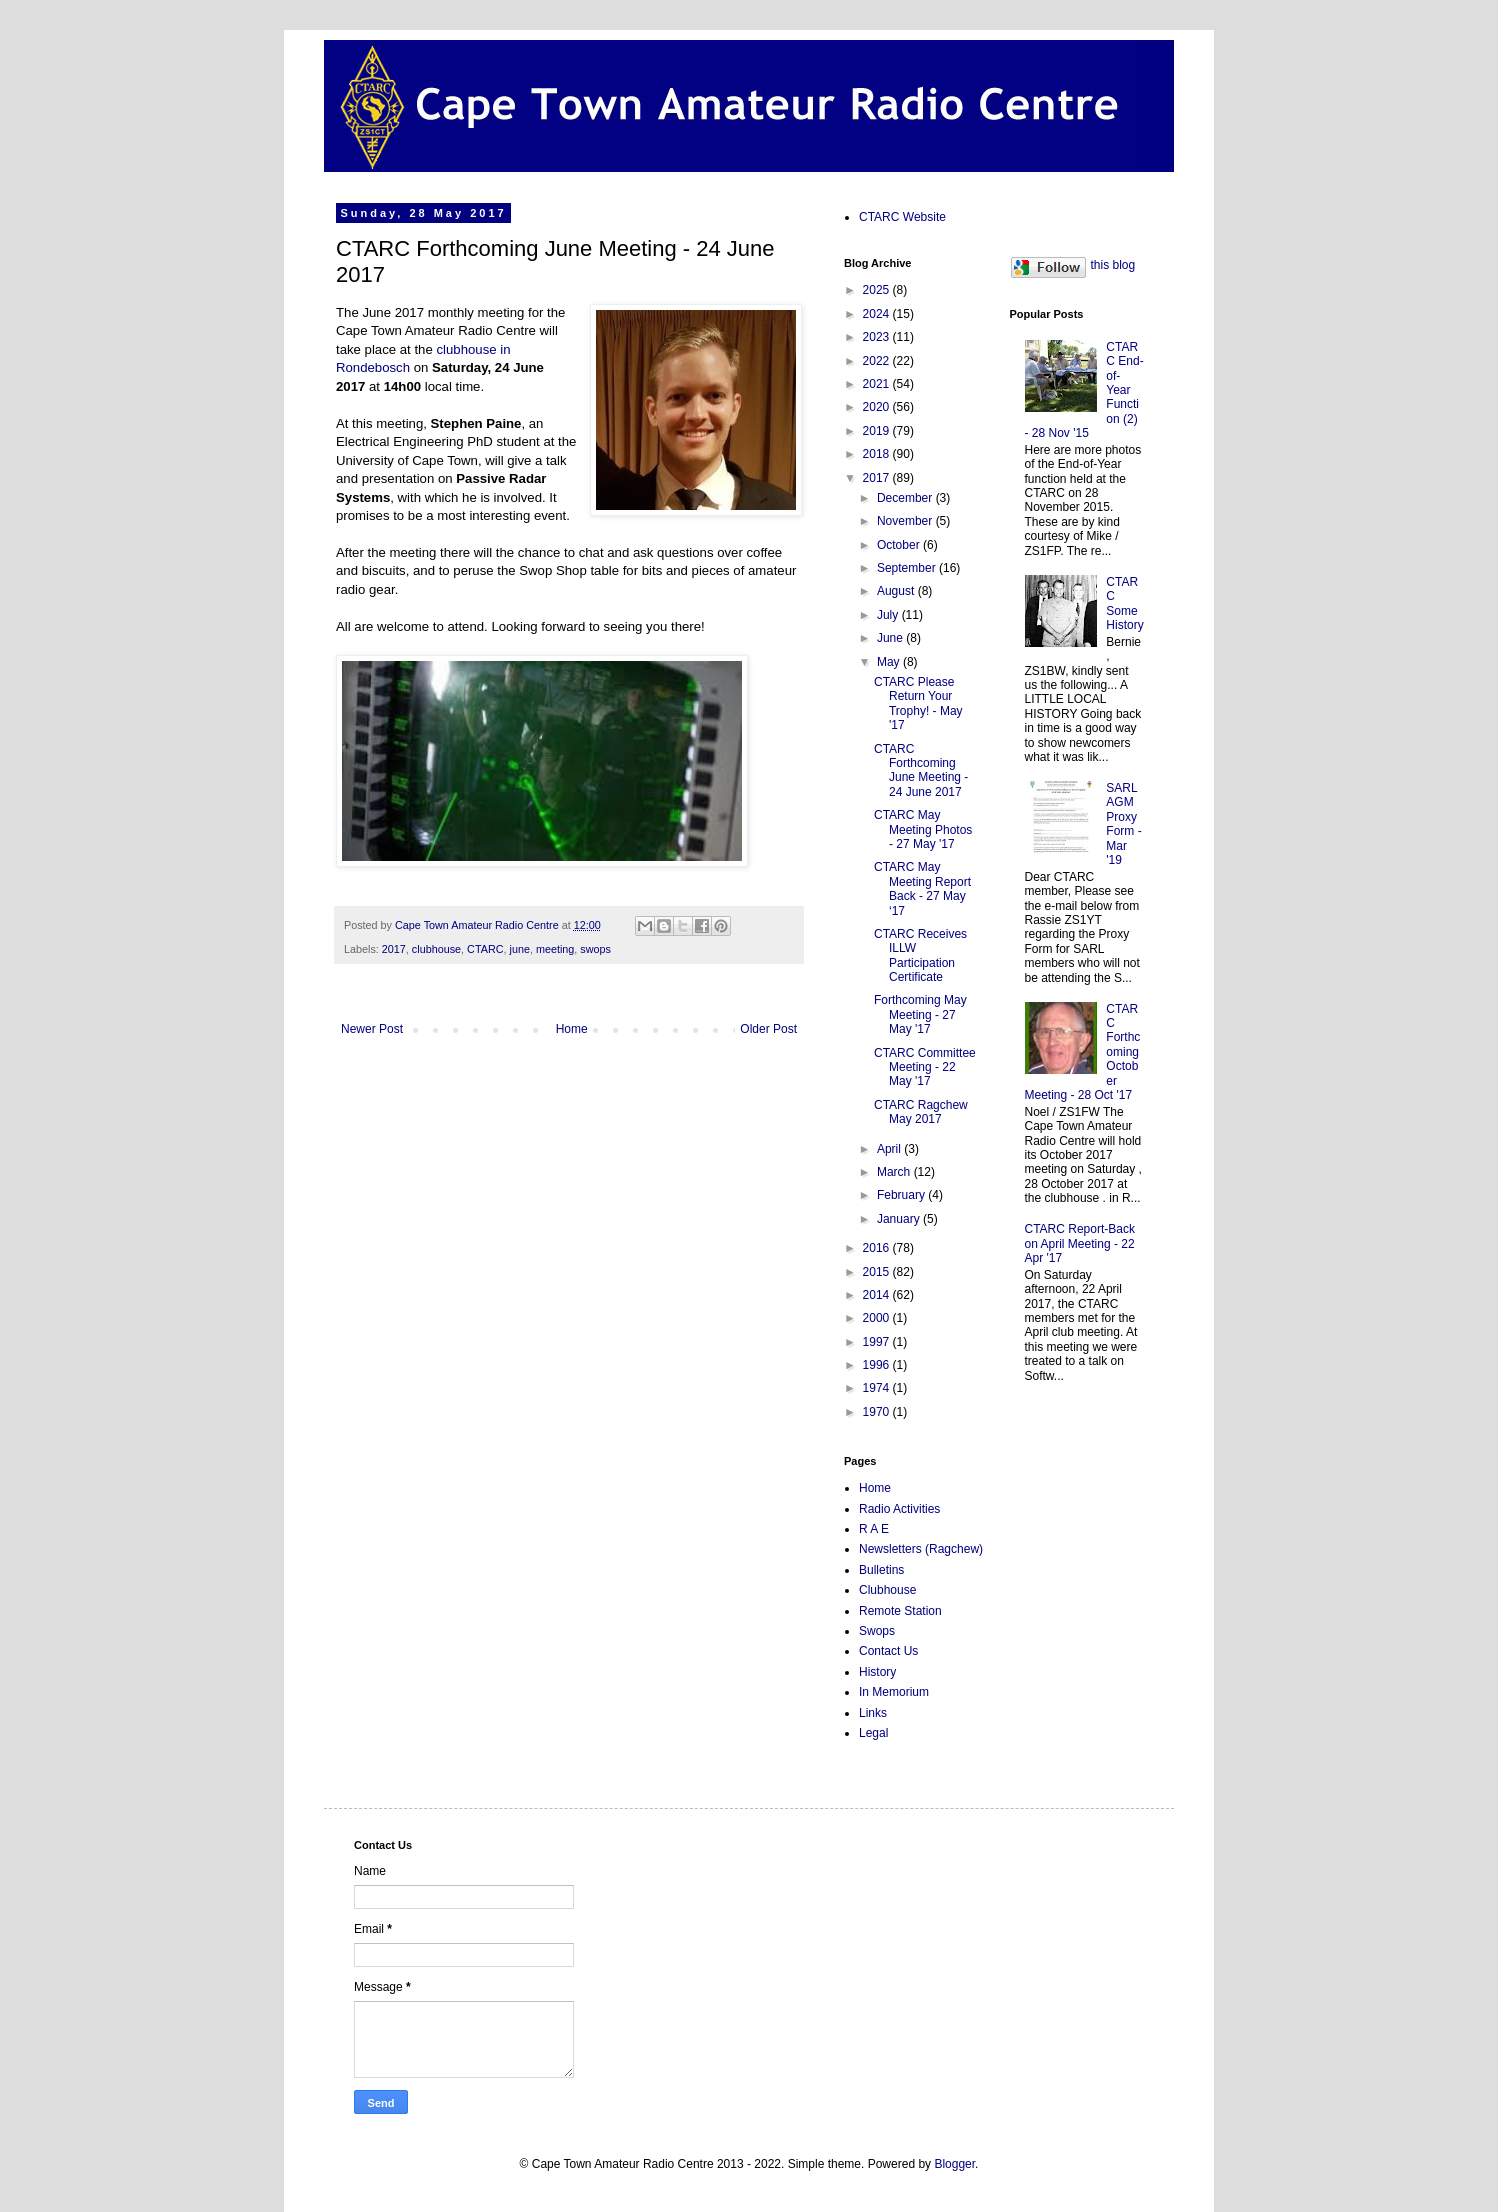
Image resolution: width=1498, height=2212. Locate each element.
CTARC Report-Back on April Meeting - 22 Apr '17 (1080, 1243)
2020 (878, 407)
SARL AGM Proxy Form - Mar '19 (1123, 824)
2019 (878, 431)
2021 (878, 384)
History (877, 1672)
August (897, 591)
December (906, 498)
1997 (878, 1342)
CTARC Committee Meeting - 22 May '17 (925, 1067)
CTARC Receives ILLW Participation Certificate (920, 955)
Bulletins (881, 1570)
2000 (878, 1318)
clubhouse (436, 949)
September (908, 568)
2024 (878, 314)
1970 (878, 1412)
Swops (877, 1631)
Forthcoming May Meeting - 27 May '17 (920, 1014)
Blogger (954, 2164)
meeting (555, 949)
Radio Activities (899, 1509)
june (519, 949)
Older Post (768, 1029)
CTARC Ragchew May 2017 (921, 1112)
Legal (873, 1733)
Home (572, 1029)
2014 (878, 1295)
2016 (878, 1248)
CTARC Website (902, 217)
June (891, 638)
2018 (878, 454)
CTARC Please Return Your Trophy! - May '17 (918, 703)
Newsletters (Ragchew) (921, 1549)
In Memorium (894, 1692)
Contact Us (888, 1651)
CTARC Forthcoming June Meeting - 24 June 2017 (921, 770)
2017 (394, 949)
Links (873, 1713)
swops (595, 949)
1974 (878, 1388)
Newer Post (372, 1029)
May (890, 662)
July (889, 615)
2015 (878, 1272)
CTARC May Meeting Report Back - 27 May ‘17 (922, 888)
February (902, 1195)
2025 (878, 290)
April (890, 1149)
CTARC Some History (1124, 603)
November (906, 521)
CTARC (485, 949)
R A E (874, 1529)
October (900, 545)
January (900, 1219)
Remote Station (900, 1611)
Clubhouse (887, 1590)
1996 (878, 1365)
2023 (878, 337)
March (895, 1172)
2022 (878, 361)
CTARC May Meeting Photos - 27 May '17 (923, 829)
